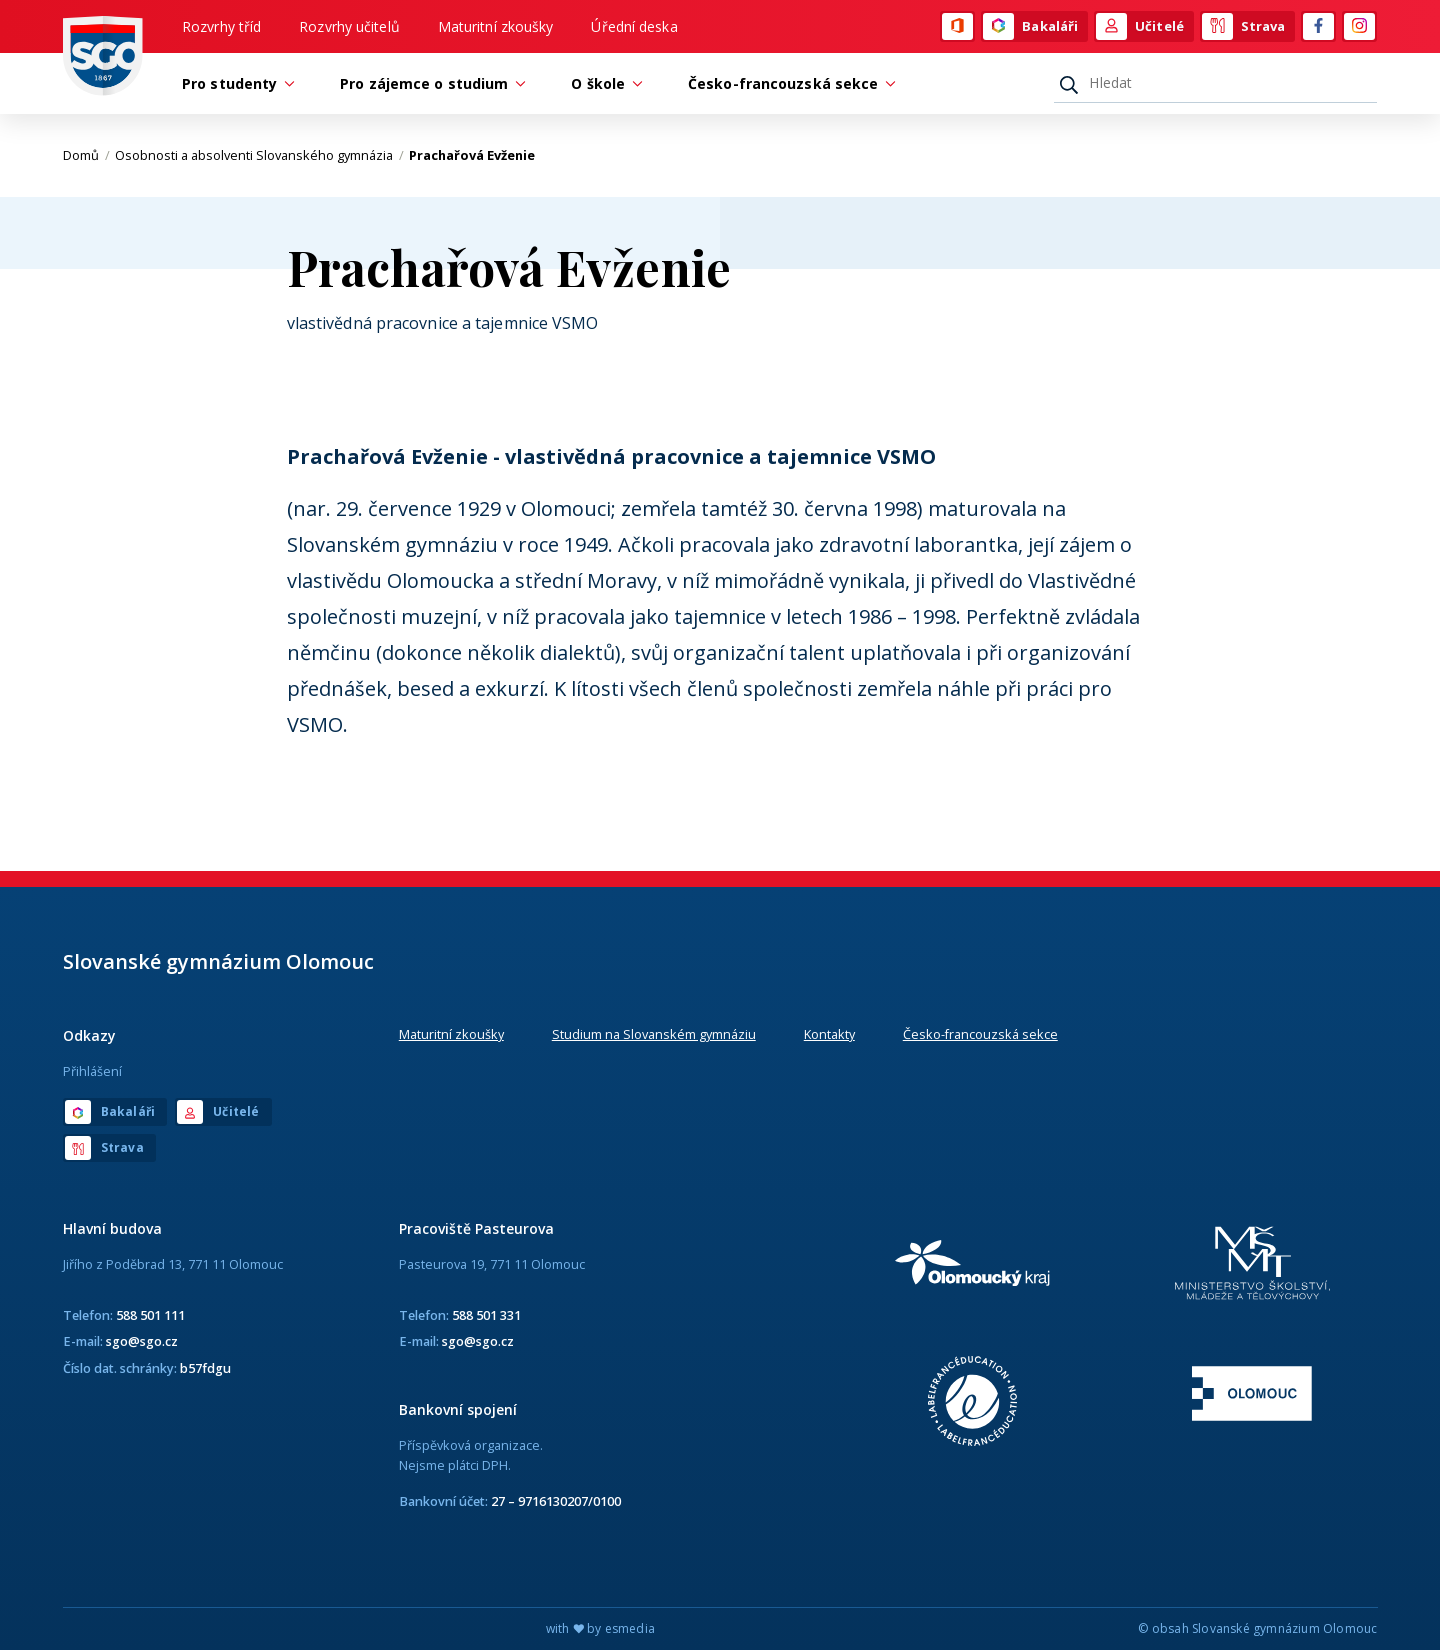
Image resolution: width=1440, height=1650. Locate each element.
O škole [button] (603, 83)
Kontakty (829, 1034)
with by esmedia (600, 1628)
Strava (1244, 27)
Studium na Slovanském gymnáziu (654, 1034)
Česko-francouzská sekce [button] (788, 83)
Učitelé (1140, 27)
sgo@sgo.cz (142, 1341)
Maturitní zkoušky (496, 26)
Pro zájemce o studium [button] (429, 83)
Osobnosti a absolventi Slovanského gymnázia (259, 155)
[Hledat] (1215, 83)
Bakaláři (1030, 27)
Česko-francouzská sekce (980, 1034)
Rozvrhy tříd (221, 26)
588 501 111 (150, 1315)
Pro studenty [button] (234, 83)
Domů (86, 155)
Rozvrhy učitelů (349, 26)
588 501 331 (486, 1315)
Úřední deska (634, 26)
